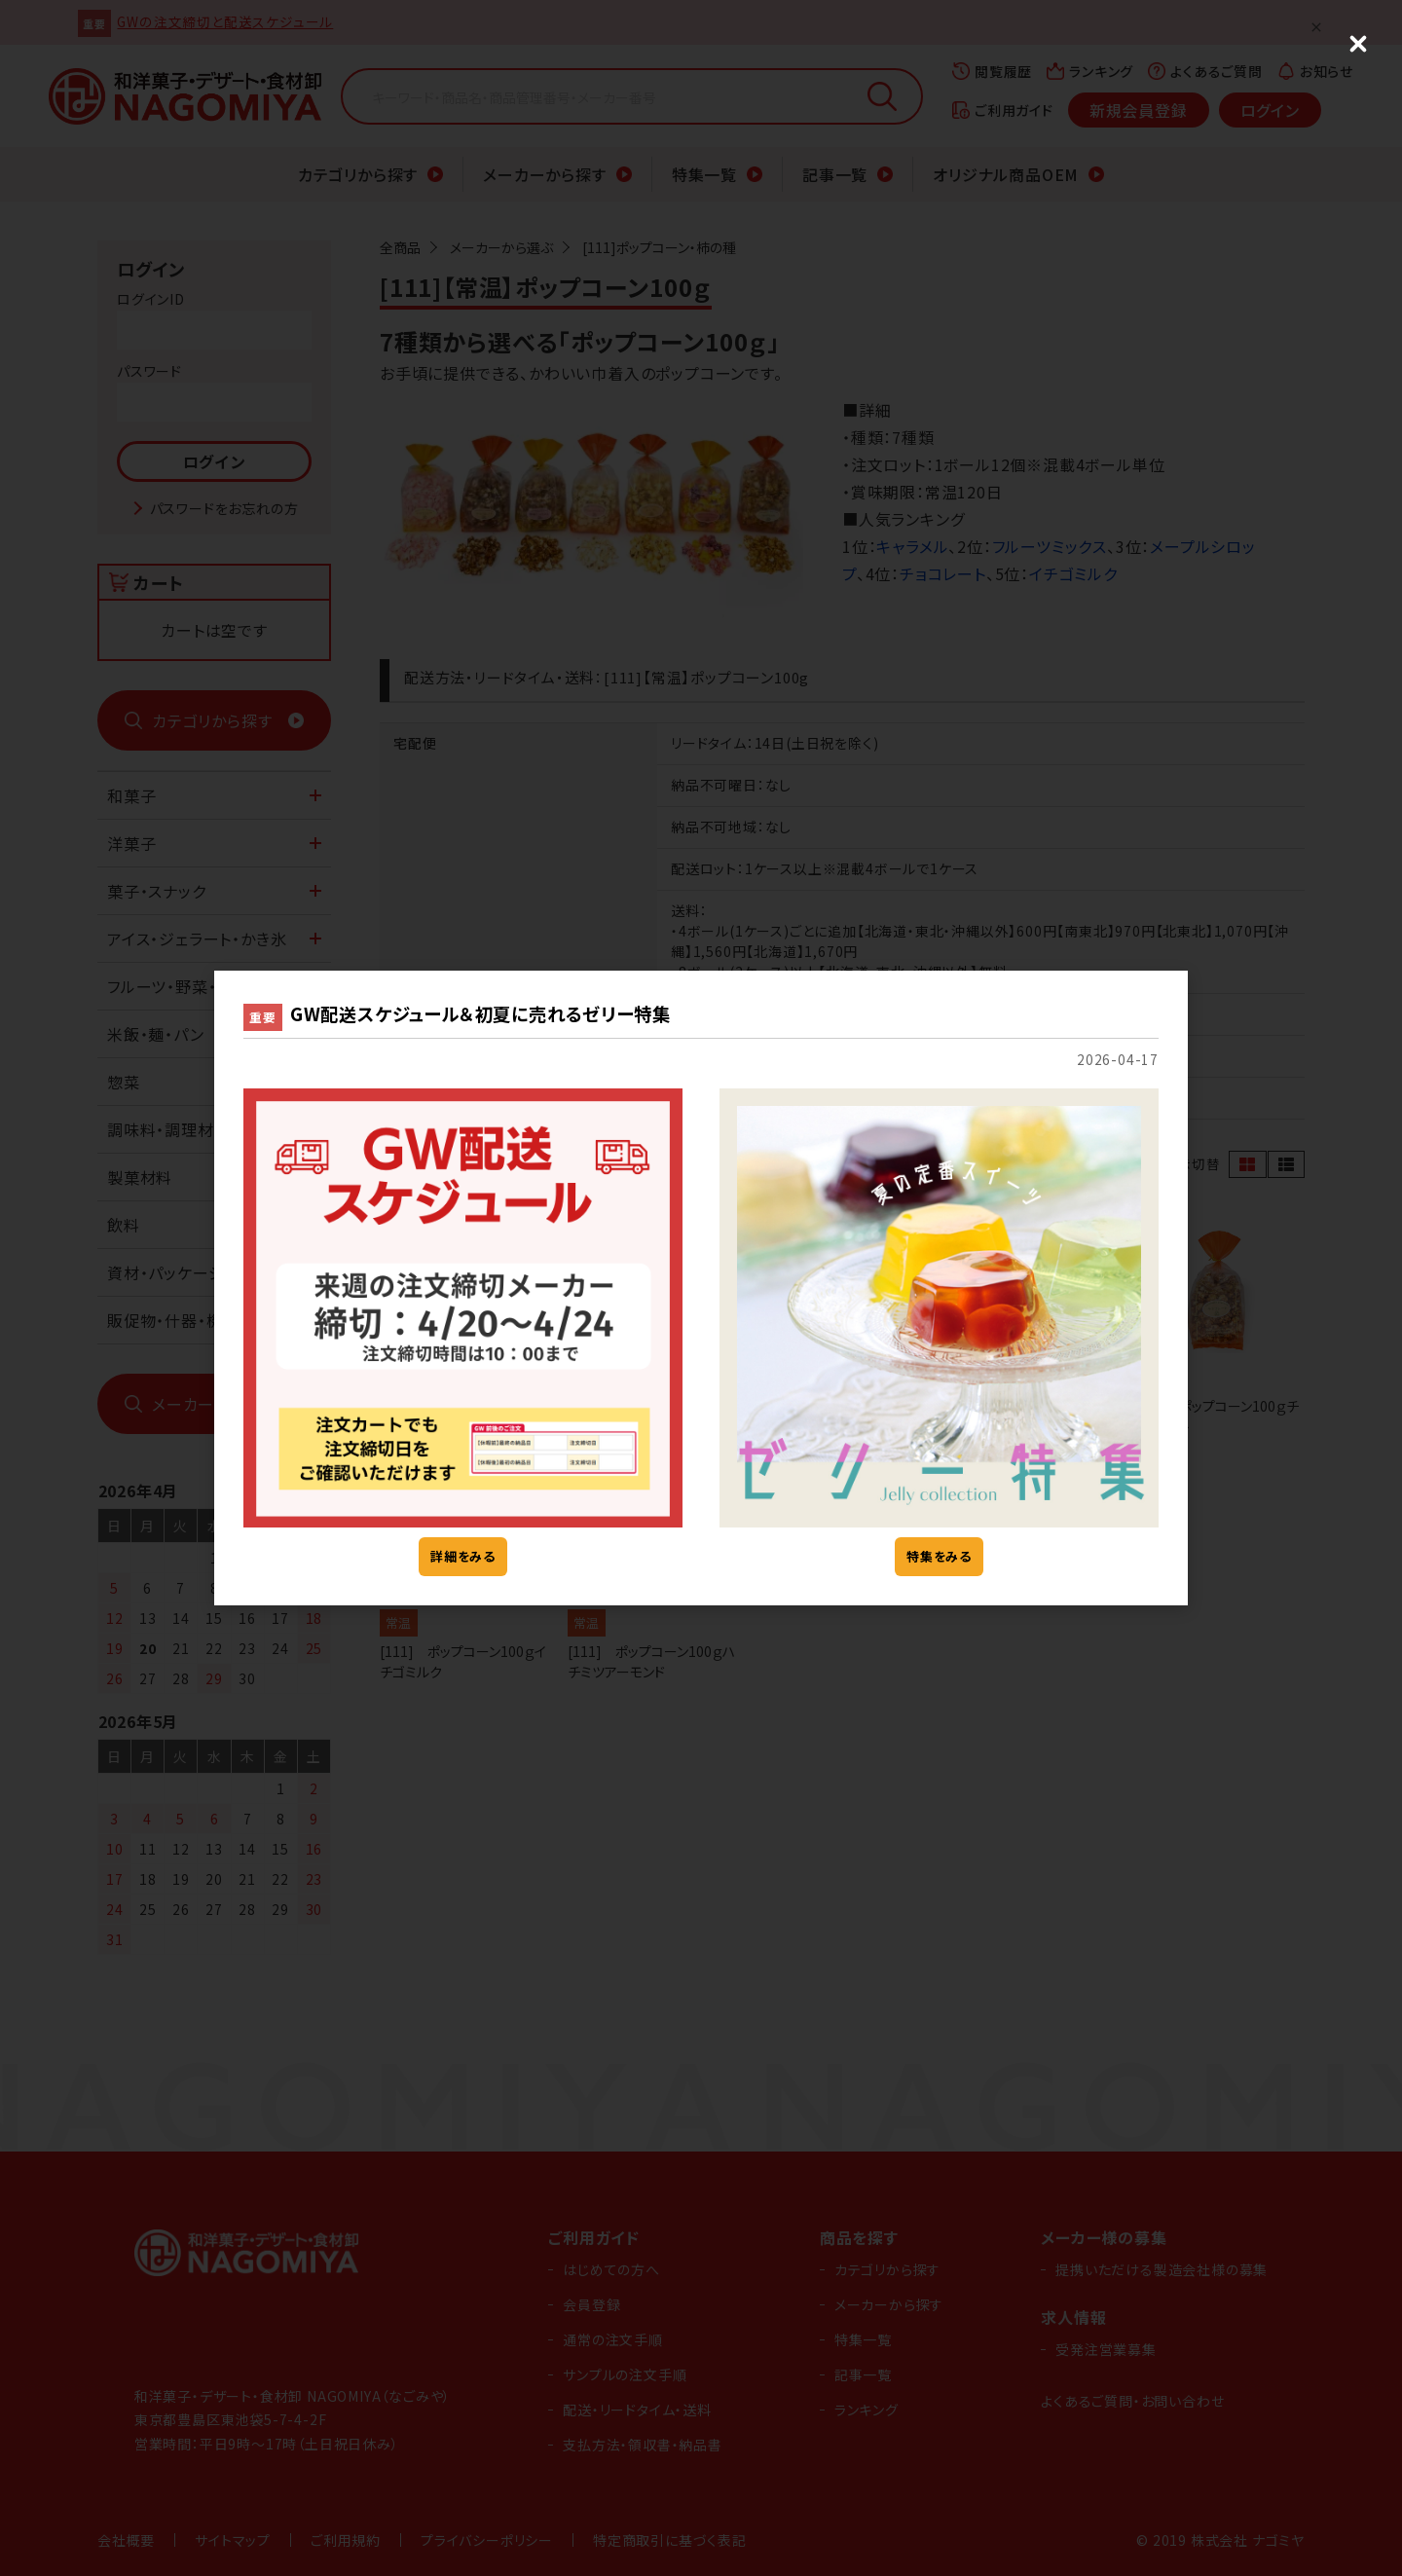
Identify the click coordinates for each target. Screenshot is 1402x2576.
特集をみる (939, 1556)
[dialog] (701, 1287)
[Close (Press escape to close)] (1358, 43)
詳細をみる (463, 1556)
